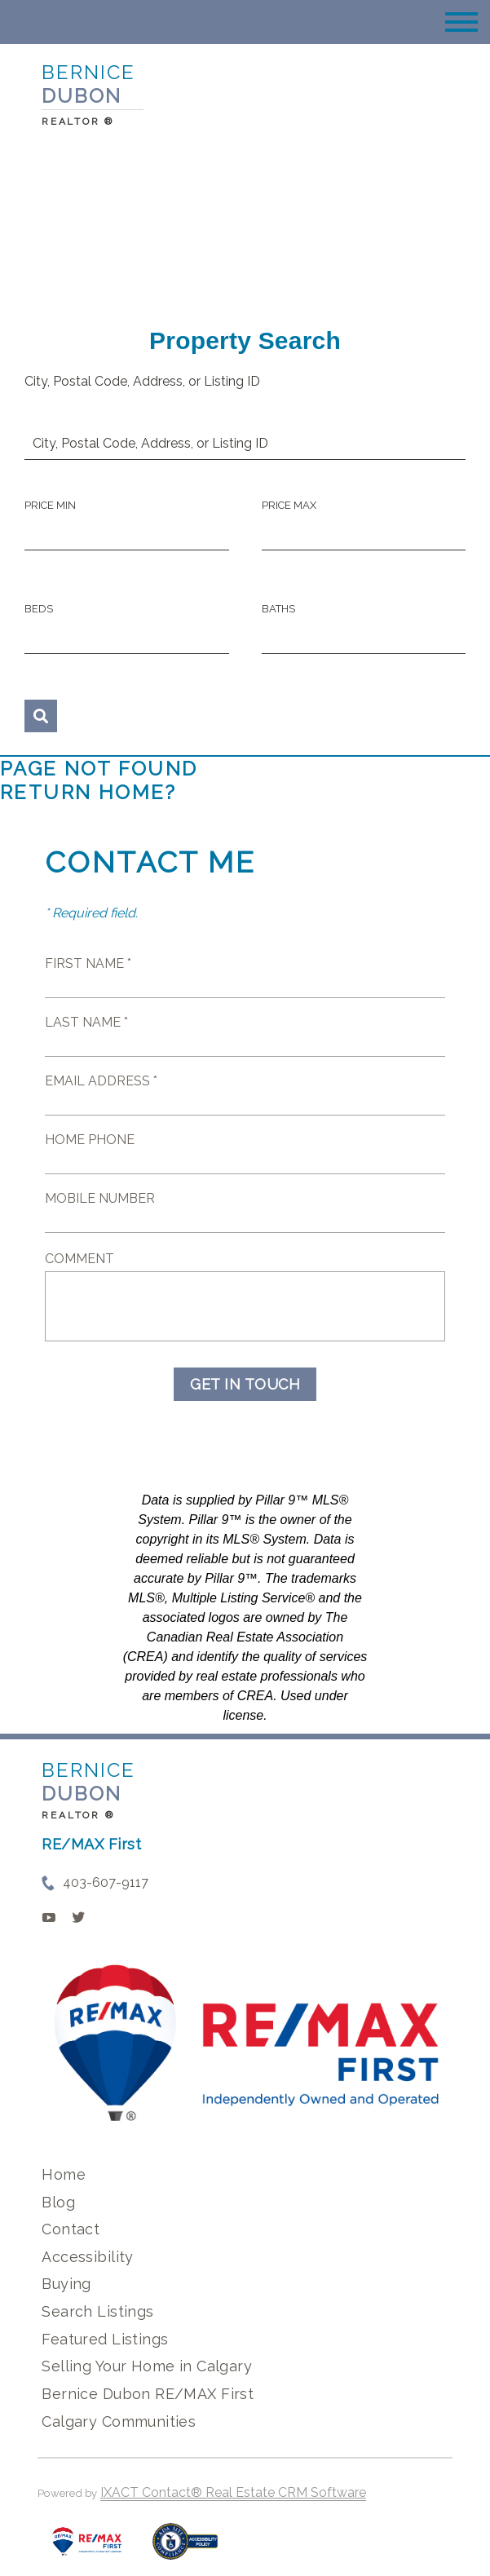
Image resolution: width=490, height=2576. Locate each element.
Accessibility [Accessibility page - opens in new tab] (87, 2256)
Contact (70, 2229)
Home (64, 2174)
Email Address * (101, 1081)
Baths (278, 609)
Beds (38, 609)
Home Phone (90, 1139)
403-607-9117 (105, 1882)
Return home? (88, 792)
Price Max (289, 505)
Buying (66, 2283)
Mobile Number (100, 1198)
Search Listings (97, 2311)
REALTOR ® (78, 1815)
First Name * (88, 963)
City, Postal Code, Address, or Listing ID (142, 381)
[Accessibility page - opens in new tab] (185, 2549)
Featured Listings (105, 2339)
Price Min (50, 505)
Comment (79, 1258)
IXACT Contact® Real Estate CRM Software (233, 2492)
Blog (58, 2202)
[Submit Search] (40, 716)
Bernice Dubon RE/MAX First (148, 2393)
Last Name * (86, 1022)
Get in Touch (245, 1384)
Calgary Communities (119, 2421)
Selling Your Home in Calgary (147, 2366)
